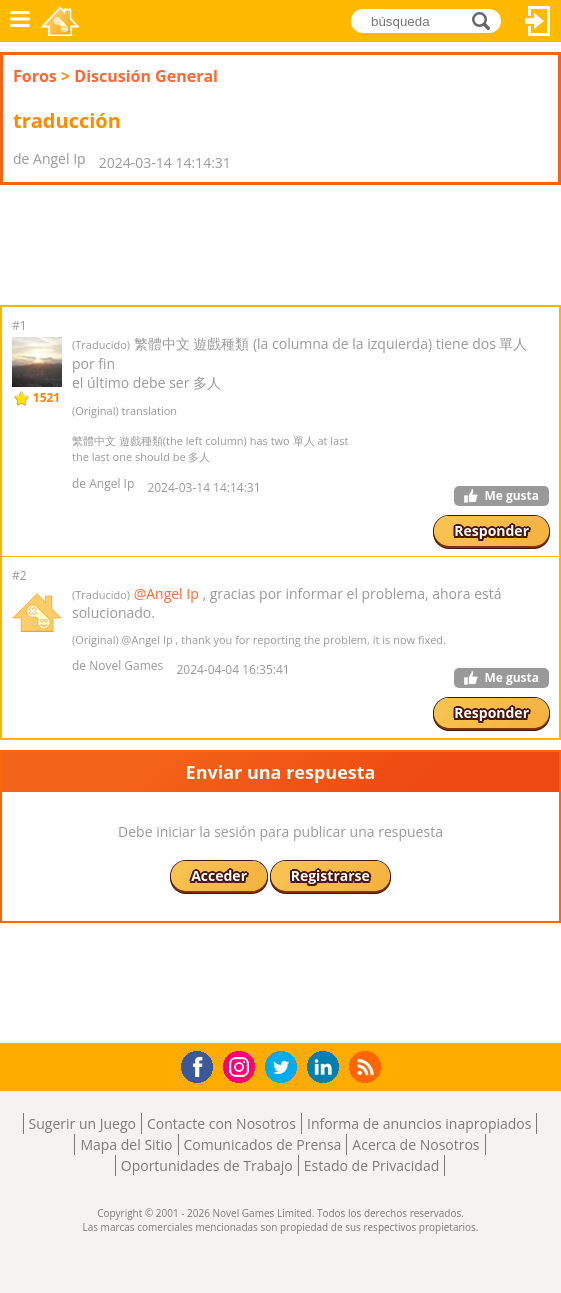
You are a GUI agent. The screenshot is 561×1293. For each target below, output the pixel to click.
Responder (491, 530)
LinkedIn (326, 1067)
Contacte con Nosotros (221, 1123)
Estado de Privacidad (372, 1165)
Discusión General (146, 76)
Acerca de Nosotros (415, 1144)
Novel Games (61, 21)
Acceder (538, 21)
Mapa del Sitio (126, 1144)
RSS (367, 1066)
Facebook (202, 1064)
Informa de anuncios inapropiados (419, 1123)
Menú (20, 21)
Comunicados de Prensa (263, 1144)
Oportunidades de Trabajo (207, 1165)
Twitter (285, 1068)
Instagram (242, 1065)
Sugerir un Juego (82, 1123)
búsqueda (486, 20)
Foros (35, 76)
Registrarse (330, 875)
